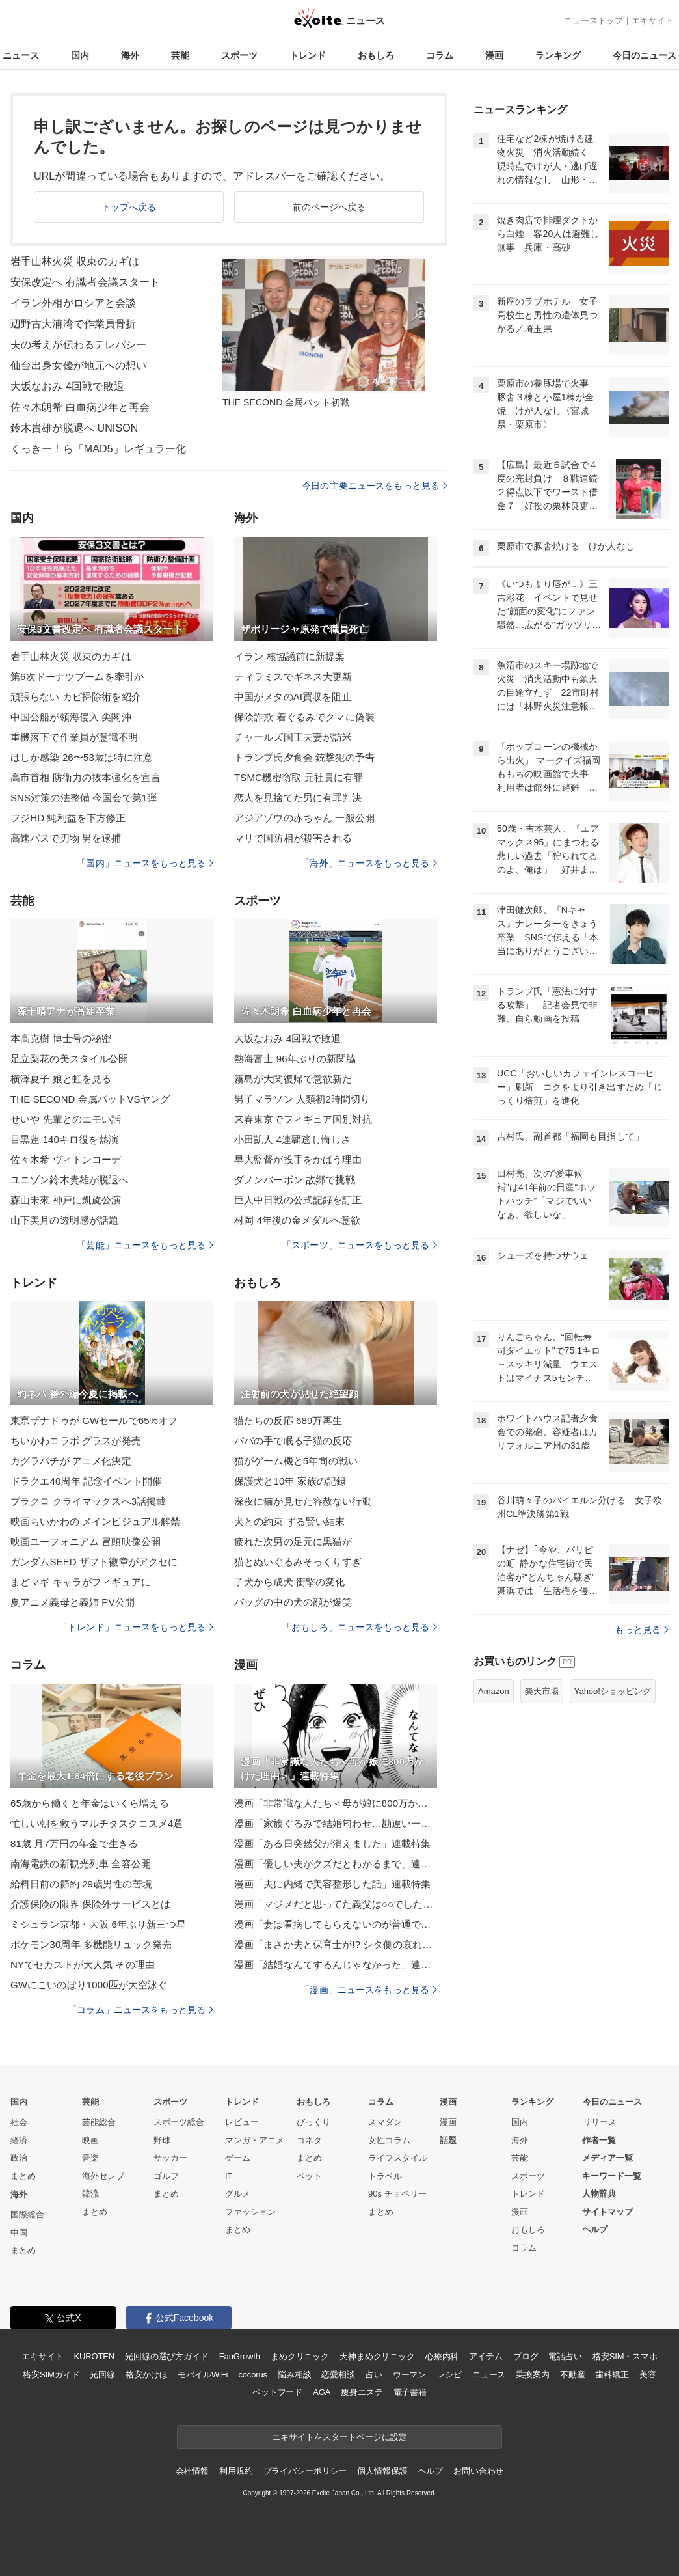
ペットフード (277, 2392)
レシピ (449, 2374)
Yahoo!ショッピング (612, 1691)
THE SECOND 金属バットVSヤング (90, 1098)
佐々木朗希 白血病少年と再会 (80, 407)
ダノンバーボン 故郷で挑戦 (294, 1179)
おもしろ (376, 55)
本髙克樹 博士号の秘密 (61, 1038)
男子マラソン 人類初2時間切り (302, 1098)
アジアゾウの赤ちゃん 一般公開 (304, 817)
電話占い (564, 2356)
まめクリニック (300, 2356)
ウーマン (409, 2374)
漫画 (494, 55)
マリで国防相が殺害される (293, 837)
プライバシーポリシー (305, 2471)
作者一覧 (599, 2140)
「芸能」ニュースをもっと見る (145, 1245)
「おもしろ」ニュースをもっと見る (359, 1627)
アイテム (485, 2356)
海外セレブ (103, 2176)
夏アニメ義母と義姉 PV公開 (72, 1602)
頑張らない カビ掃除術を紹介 (75, 696)
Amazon (493, 1691)
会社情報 (192, 2471)
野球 (161, 2140)
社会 (18, 2122)
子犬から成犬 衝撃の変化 (289, 1581)
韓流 (90, 2194)
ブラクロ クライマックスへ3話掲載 (88, 1501)
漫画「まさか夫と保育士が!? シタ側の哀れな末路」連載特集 (335, 1944)
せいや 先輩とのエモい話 (66, 1119)
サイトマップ (607, 2212)
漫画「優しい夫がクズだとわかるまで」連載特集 (335, 1863)
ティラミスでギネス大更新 (293, 676)
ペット (309, 2176)
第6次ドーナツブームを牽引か (77, 676)
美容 (647, 2374)
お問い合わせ (478, 2471)
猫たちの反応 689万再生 (288, 1420)
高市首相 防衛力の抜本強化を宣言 (85, 777)
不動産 (572, 2374)
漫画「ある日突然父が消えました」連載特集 (332, 1843)
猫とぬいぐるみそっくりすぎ (298, 1561)
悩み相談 (294, 2374)
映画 (90, 2140)
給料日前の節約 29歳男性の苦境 (81, 1883)
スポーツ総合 (178, 2122)
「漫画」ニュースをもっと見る (368, 1989)
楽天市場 (542, 1691)
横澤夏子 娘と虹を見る (61, 1078)
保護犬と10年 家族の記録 (290, 1481)
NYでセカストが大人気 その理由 (82, 1964)
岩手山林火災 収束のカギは (74, 261)
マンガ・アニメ (254, 2140)
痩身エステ (361, 2392)
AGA (321, 2392)
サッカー (170, 2158)
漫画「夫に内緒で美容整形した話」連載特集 (332, 1883)
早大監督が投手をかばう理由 (298, 1159)
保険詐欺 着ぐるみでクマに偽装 (304, 716)
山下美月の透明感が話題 (64, 1220)
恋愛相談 (337, 2374)
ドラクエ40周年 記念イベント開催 (86, 1481)
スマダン (385, 2122)
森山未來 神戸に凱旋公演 (66, 1199)
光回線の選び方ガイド (167, 2356)
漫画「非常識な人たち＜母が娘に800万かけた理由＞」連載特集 (335, 1803)
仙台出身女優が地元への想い (78, 365)
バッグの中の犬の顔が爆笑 (293, 1602)
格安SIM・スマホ (625, 2356)
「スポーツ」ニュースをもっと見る (359, 1245)
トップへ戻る (129, 207)
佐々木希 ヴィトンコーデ (66, 1159)
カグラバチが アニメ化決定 (70, 1460)
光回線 (102, 2374)
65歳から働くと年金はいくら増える (89, 1803)
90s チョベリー (397, 2194)
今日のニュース (644, 55)
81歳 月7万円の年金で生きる (74, 1843)
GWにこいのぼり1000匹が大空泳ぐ (88, 1984)
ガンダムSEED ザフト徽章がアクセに (94, 1561)
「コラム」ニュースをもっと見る (140, 2010)
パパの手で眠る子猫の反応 (293, 1440)
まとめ (23, 2176)
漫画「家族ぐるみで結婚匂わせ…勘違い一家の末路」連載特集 (335, 1823)
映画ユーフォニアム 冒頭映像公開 (85, 1541)
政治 (18, 2158)
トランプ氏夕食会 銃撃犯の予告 (304, 757)
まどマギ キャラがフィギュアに (80, 1581)
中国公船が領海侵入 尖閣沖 (70, 716)
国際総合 (27, 2214)
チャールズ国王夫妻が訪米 (293, 737)
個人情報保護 (382, 2471)
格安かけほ (146, 2374)
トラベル (385, 2176)
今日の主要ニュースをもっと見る (374, 485)
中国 (18, 2233)
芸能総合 (99, 2122)
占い (374, 2374)
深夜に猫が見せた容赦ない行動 (303, 1501)
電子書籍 (410, 2392)
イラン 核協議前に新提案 (289, 656)
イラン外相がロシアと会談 (73, 302)
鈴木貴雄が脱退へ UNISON (74, 427)
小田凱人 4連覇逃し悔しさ (292, 1139)
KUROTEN (93, 2356)
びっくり (313, 2122)
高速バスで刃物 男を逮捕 (66, 837)
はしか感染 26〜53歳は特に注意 (81, 757)
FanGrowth (239, 2356)
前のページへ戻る (329, 207)
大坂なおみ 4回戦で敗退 (67, 386)
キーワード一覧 (611, 2176)
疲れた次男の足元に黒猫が (293, 1541)
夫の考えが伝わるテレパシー (78, 344)
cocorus (252, 2374)
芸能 (180, 55)
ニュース (21, 55)
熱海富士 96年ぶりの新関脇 (295, 1058)
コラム (439, 55)
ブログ (526, 2356)
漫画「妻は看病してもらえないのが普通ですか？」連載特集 (335, 1924)
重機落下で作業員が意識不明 (74, 737)
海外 (130, 55)
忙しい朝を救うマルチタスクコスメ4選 (96, 1823)
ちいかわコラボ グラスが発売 (75, 1440)
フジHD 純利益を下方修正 (68, 817)
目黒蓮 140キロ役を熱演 (64, 1139)
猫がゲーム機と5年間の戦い (296, 1460)
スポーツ (239, 55)
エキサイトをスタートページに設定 (339, 2437)
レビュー (242, 2122)
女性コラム (389, 2140)
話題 (448, 2140)
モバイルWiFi (203, 2374)
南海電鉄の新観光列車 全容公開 (80, 1863)
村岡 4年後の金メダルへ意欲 (297, 1220)
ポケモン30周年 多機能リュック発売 (91, 1944)
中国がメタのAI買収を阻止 (293, 696)
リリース (600, 2122)
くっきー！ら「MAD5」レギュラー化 (98, 448)
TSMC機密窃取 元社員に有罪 (298, 777)
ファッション (250, 2212)
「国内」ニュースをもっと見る (145, 863)
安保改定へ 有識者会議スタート (85, 282)
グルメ (237, 2194)
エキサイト (653, 20)
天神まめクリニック (377, 2356)
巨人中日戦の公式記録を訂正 (298, 1199)
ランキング (558, 55)
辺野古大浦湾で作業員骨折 (73, 323)
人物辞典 (599, 2194)
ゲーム (237, 2158)
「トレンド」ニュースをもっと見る (136, 1627)
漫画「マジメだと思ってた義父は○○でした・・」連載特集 (335, 1904)
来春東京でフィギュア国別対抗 (303, 1119)
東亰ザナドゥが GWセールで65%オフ (94, 1420)
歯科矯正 (611, 2374)
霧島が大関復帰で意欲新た (293, 1078)
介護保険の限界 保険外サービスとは (90, 1904)
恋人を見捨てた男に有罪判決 (298, 797)
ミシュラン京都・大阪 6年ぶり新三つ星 (98, 1924)
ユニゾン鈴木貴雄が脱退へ (69, 1179)
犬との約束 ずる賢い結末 (289, 1521)
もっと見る (642, 1629)
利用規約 (235, 2471)
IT (229, 2176)
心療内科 (442, 2356)
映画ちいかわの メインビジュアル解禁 (95, 1521)
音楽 (90, 2158)
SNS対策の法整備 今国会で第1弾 (83, 797)
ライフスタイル (397, 2158)
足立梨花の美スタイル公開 (69, 1058)
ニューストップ (593, 20)
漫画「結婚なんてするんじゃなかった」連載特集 (335, 1964)
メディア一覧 (607, 2158)
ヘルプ (594, 2229)
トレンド (307, 55)
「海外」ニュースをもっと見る (368, 863)
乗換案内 (532, 2374)
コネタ (309, 2140)
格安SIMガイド (51, 2374)
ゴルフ (166, 2176)
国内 (80, 55)
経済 (18, 2140)
